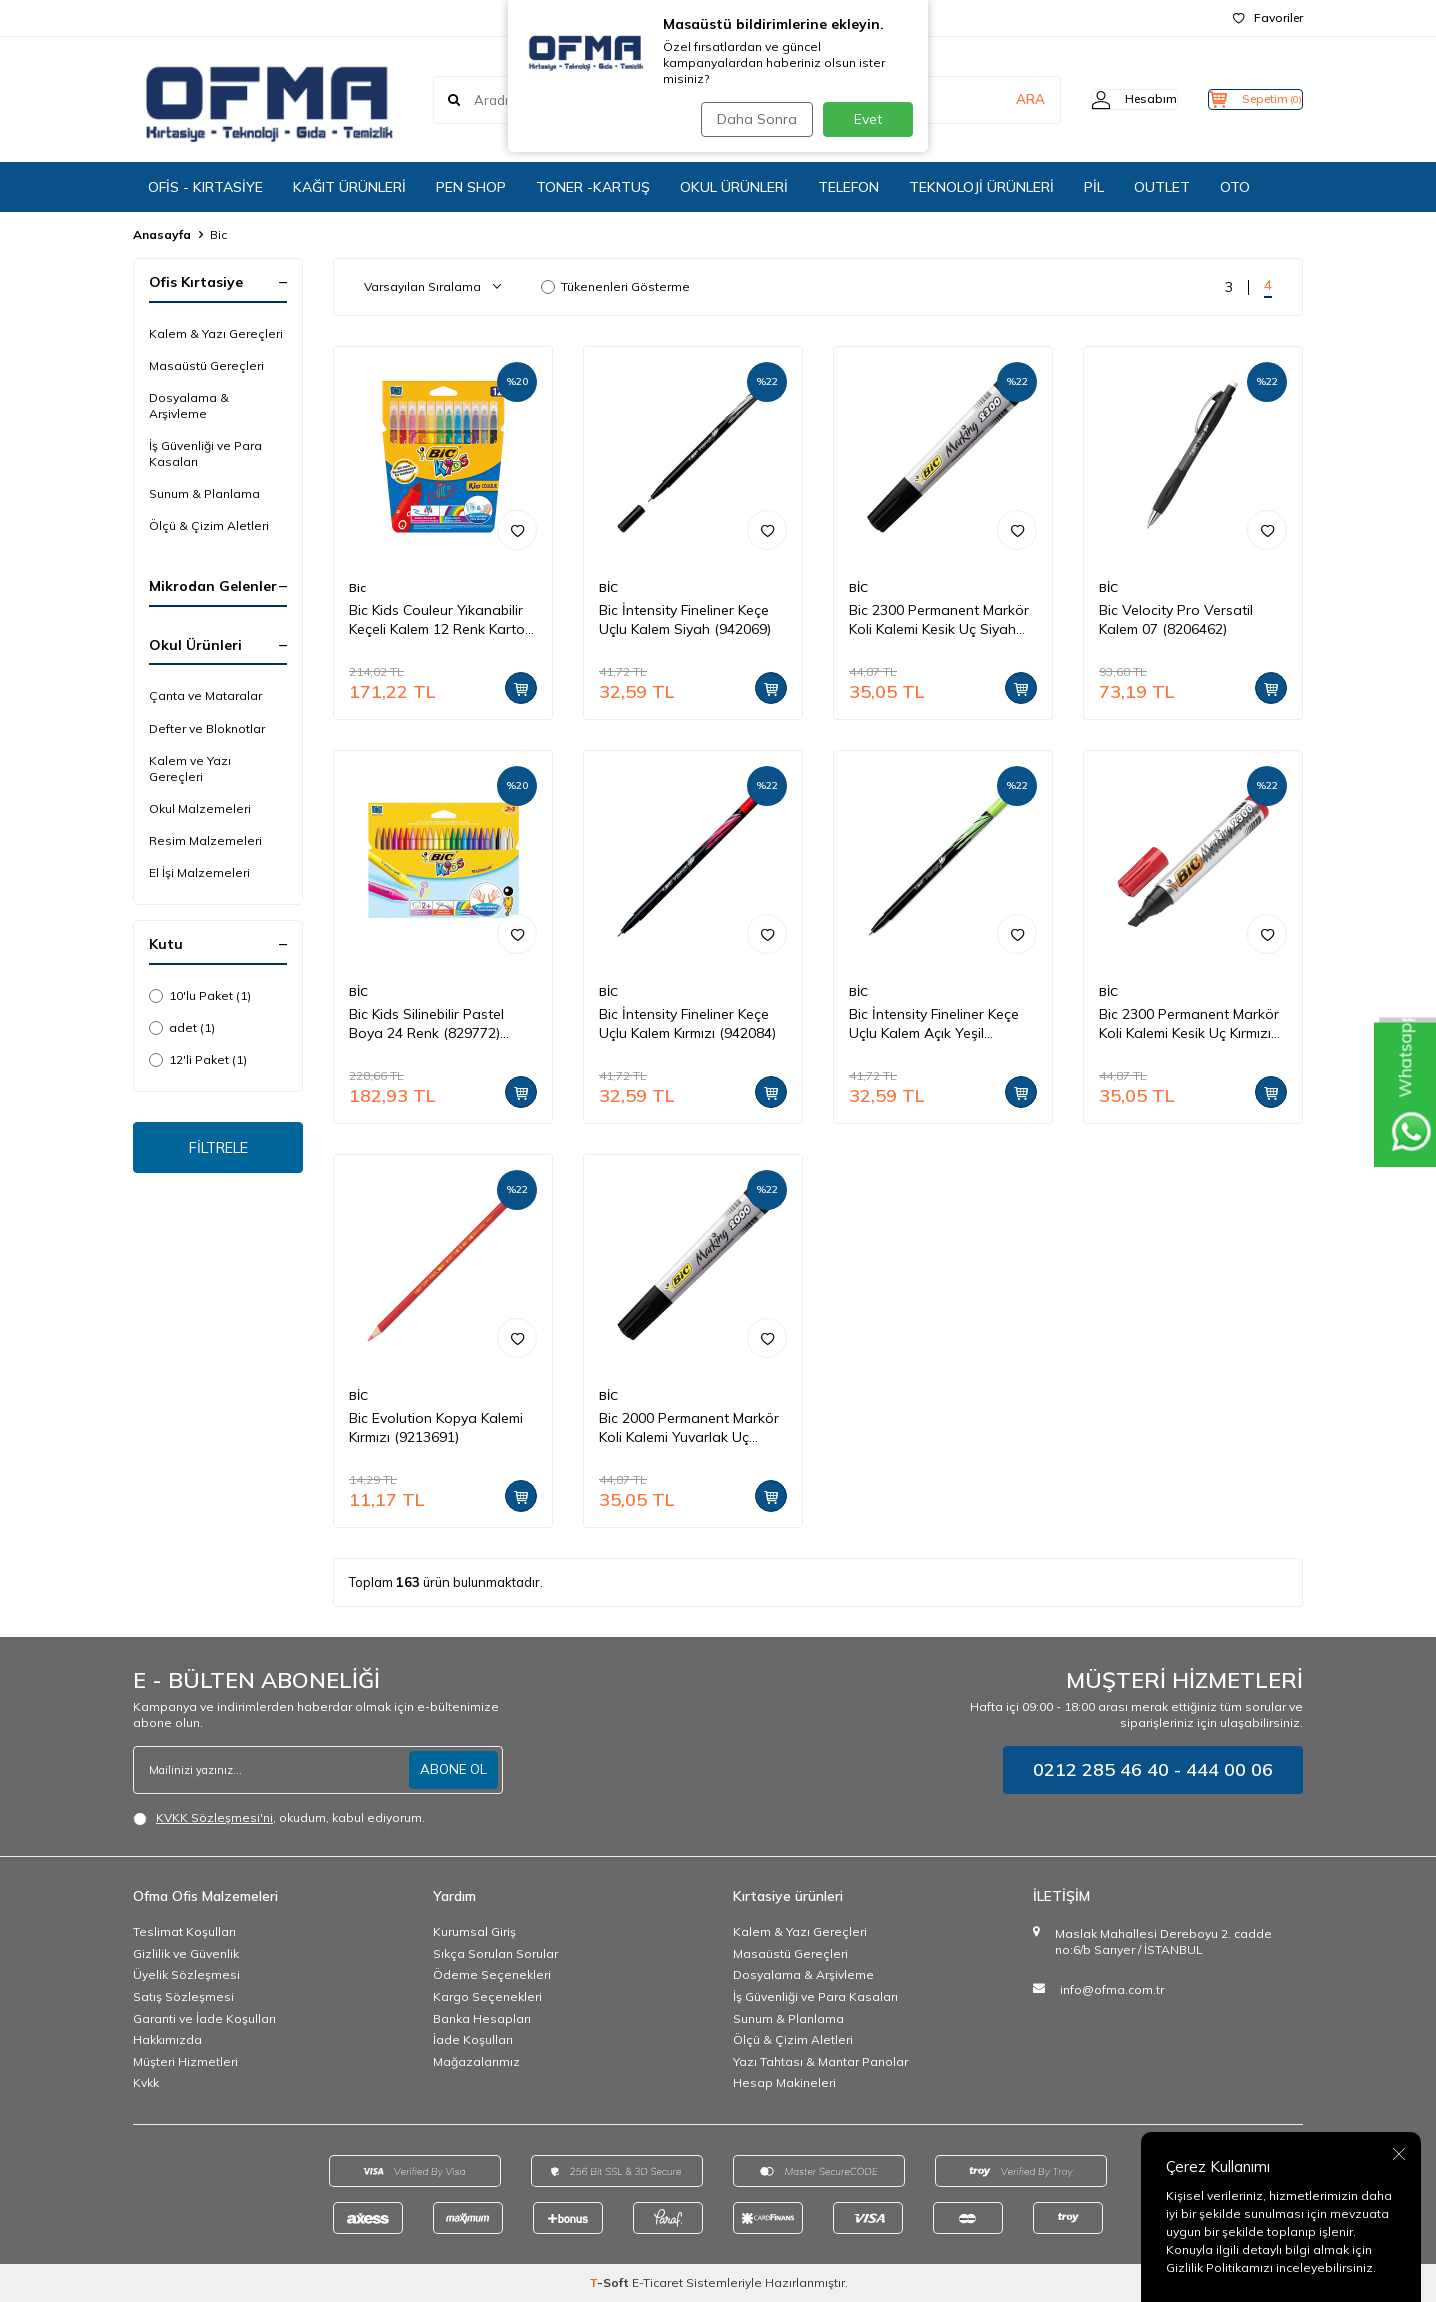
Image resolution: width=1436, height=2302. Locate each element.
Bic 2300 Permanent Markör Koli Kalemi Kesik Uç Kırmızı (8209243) (1189, 1024)
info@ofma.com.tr (1112, 1989)
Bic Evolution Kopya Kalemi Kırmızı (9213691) (436, 1427)
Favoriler (1268, 17)
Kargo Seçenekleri (487, 1996)
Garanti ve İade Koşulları (204, 2018)
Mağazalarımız (476, 2061)
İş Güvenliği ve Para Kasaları (205, 453)
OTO (1235, 187)
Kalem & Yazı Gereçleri (216, 333)
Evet (868, 119)
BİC (608, 587)
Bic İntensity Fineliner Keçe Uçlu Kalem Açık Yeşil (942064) (934, 1024)
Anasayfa (162, 234)
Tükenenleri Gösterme (615, 286)
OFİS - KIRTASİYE (205, 187)
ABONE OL (452, 1770)
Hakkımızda (167, 2039)
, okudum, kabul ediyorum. (279, 1818)
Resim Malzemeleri (205, 840)
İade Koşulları (473, 2039)
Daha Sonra (752, 119)
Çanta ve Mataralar (205, 695)
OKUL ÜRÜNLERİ (734, 187)
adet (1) (182, 1027)
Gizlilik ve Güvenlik (186, 1953)
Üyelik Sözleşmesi (186, 1974)
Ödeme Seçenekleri (492, 1974)
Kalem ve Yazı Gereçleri (190, 768)
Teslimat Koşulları (184, 1931)
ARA (990, 99)
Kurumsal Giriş (474, 1931)
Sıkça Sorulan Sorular (495, 1953)
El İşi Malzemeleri (199, 872)
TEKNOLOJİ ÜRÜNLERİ (981, 187)
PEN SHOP (471, 187)
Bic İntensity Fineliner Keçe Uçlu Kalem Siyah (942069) (685, 619)
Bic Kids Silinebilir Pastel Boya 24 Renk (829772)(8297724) (426, 1024)
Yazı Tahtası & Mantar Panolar (820, 2061)
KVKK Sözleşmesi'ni (214, 1817)
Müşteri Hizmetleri (185, 2061)
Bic (357, 587)
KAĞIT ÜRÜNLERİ (349, 187)
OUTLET (1162, 187)
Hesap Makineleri (784, 2082)
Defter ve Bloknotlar (207, 728)
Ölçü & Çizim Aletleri (209, 525)
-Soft (610, 2282)
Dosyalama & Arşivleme (189, 405)
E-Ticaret (657, 2282)
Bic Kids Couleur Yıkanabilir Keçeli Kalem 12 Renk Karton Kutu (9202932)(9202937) (441, 620)
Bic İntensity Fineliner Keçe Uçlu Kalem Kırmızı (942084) (687, 1023)
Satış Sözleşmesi (183, 1996)
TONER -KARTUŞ (593, 187)
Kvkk (146, 2082)
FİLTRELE (218, 1150)
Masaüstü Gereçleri (206, 365)
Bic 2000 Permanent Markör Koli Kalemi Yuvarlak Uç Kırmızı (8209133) (689, 1428)
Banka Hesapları (482, 2018)
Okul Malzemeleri (200, 808)
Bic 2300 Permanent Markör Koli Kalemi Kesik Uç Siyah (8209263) (939, 620)
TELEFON (848, 187)
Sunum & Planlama (204, 493)
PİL (1094, 187)
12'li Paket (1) (198, 1059)
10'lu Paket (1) (200, 995)
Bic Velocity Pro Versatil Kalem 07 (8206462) (1176, 619)
